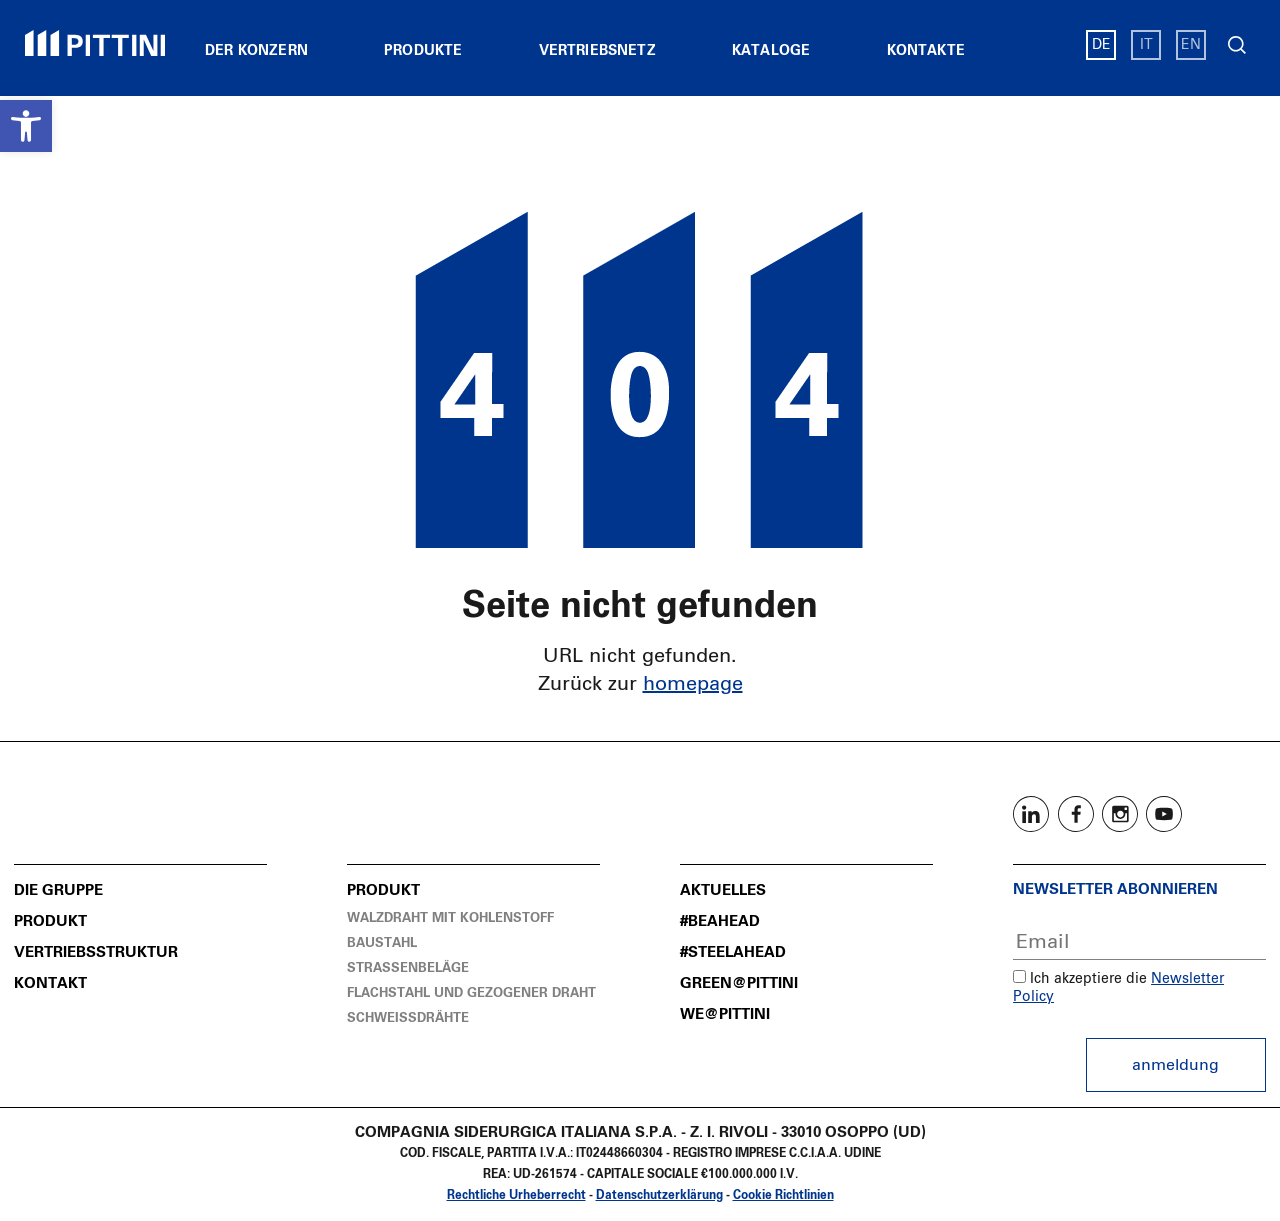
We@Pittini (725, 1014)
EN (1191, 45)
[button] (26, 126)
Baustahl (382, 943)
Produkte (423, 51)
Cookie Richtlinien (783, 1196)
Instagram (1120, 814)
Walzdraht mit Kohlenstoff (450, 918)
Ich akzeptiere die (1080, 979)
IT (1146, 45)
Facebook (1076, 814)
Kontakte (926, 51)
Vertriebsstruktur (96, 952)
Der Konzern (256, 51)
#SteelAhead (733, 952)
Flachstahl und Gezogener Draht (471, 993)
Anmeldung (1175, 1065)
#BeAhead (720, 921)
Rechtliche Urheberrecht (516, 1196)
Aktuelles (723, 890)
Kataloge (771, 51)
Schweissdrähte (408, 1018)
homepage (693, 684)
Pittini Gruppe (95, 43)
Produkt (50, 921)
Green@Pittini (739, 983)
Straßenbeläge (408, 968)
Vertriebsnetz (597, 51)
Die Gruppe (58, 890)
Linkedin (1031, 814)
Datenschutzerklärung (659, 1196)
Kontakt (50, 983)
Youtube (1164, 814)
